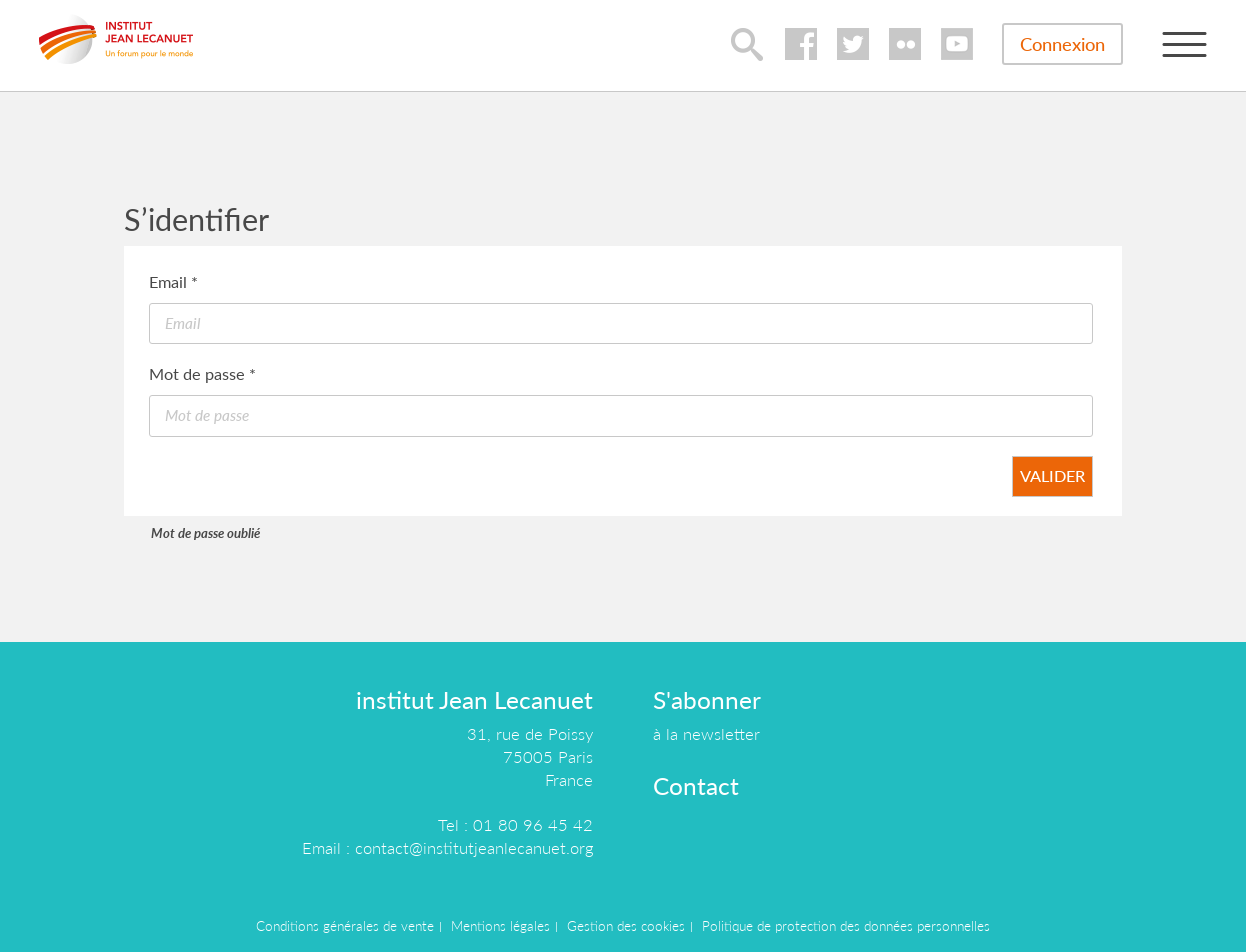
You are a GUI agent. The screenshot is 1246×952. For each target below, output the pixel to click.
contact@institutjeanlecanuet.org (474, 847)
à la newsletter (706, 733)
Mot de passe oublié (205, 533)
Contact (696, 785)
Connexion (1062, 44)
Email (173, 281)
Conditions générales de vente (345, 926)
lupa (747, 44)
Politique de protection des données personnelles (846, 926)
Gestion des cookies (626, 926)
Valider (1052, 475)
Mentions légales (500, 926)
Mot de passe (202, 373)
